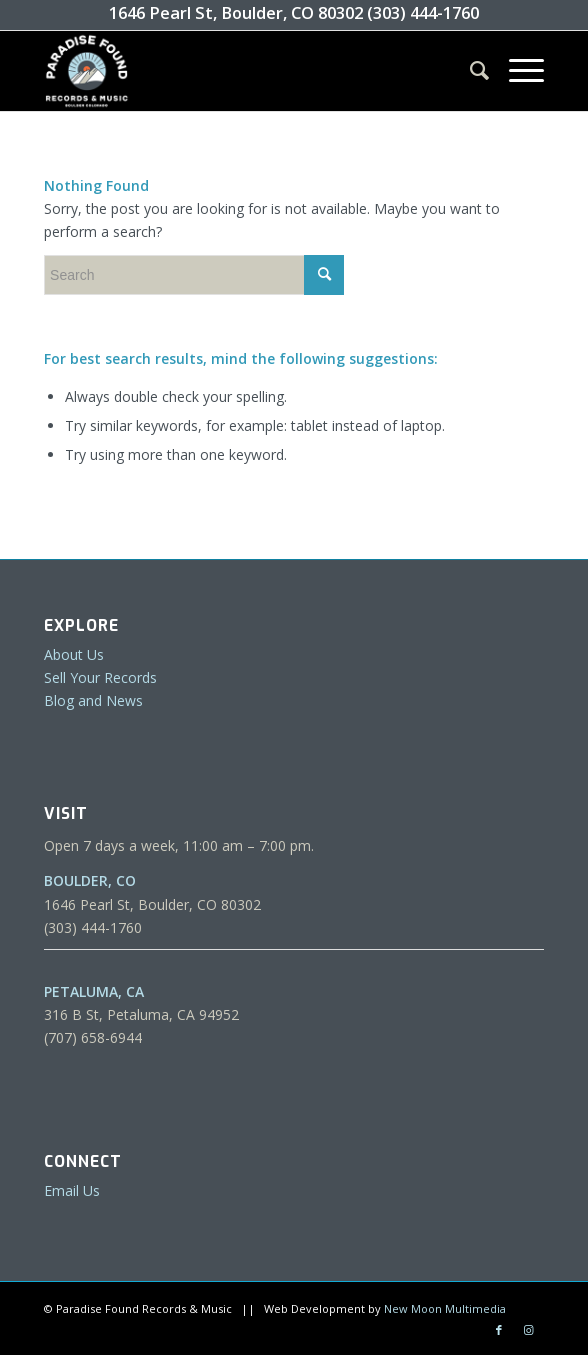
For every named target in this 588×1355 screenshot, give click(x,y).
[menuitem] (469, 71)
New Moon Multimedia (445, 1308)
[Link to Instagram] (529, 1330)
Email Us (72, 1190)
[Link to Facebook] (499, 1330)
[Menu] (516, 71)
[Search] (469, 71)
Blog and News (93, 700)
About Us (74, 654)
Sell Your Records (100, 677)
